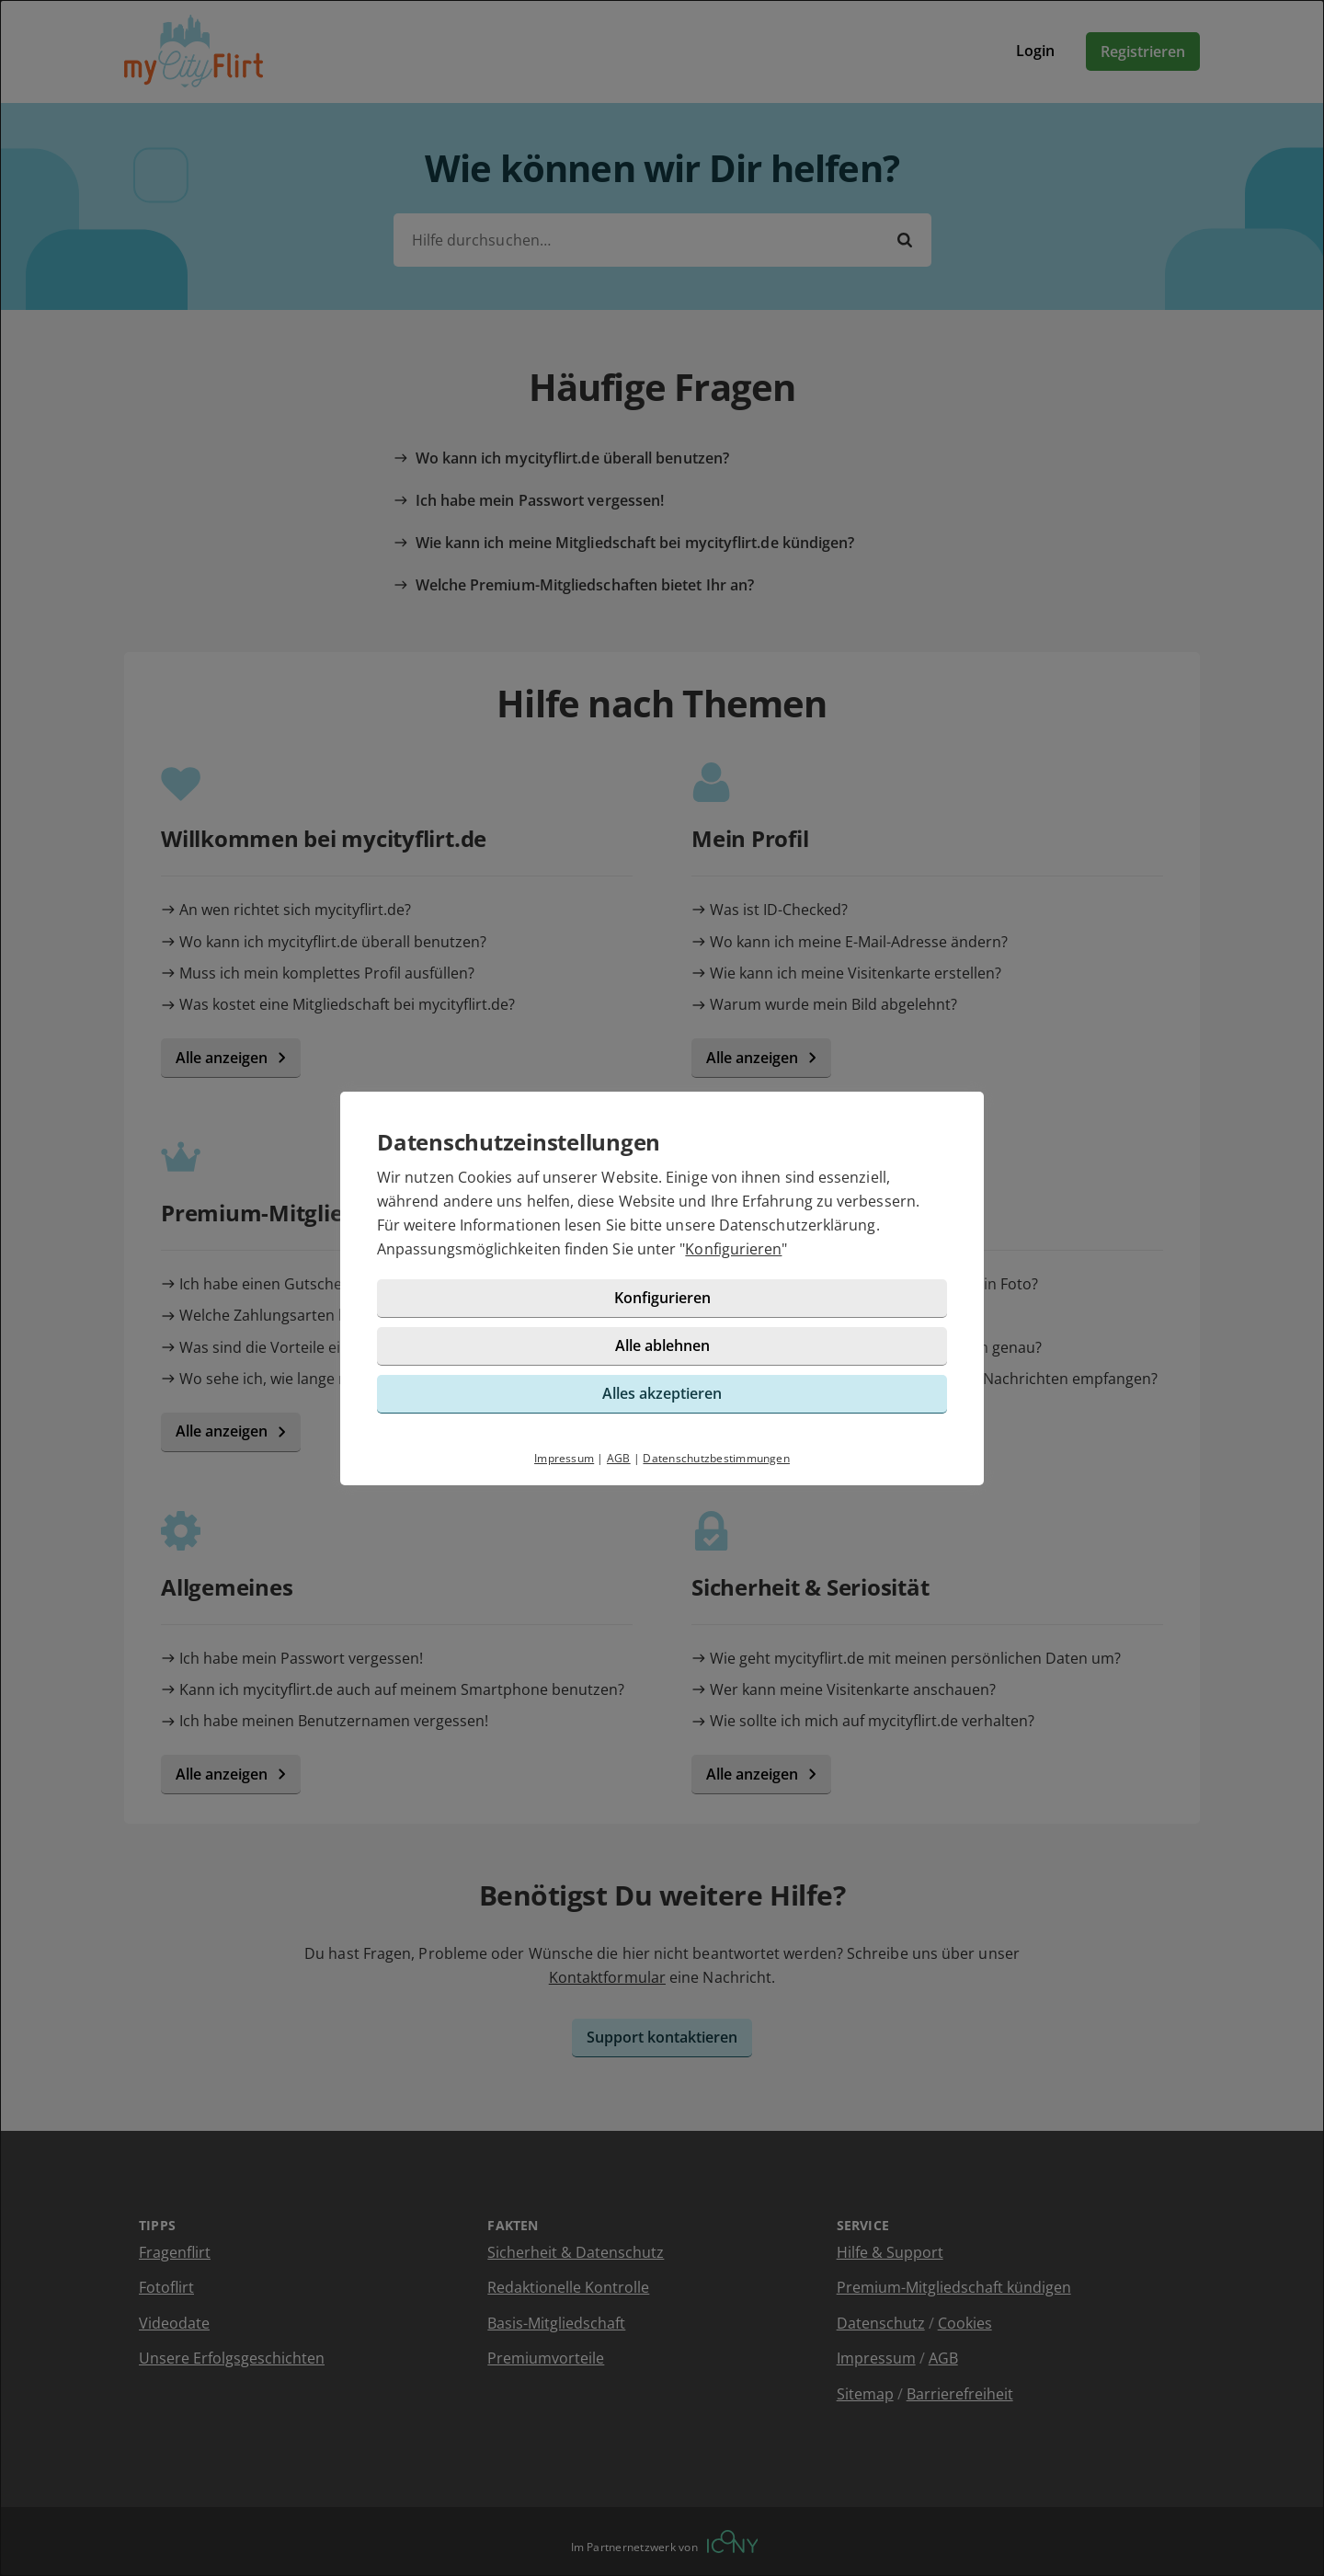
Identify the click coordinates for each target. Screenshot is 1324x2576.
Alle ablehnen (662, 1345)
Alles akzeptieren (662, 1393)
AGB (619, 1458)
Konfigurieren (733, 1249)
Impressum (564, 1458)
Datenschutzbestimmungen (716, 1458)
